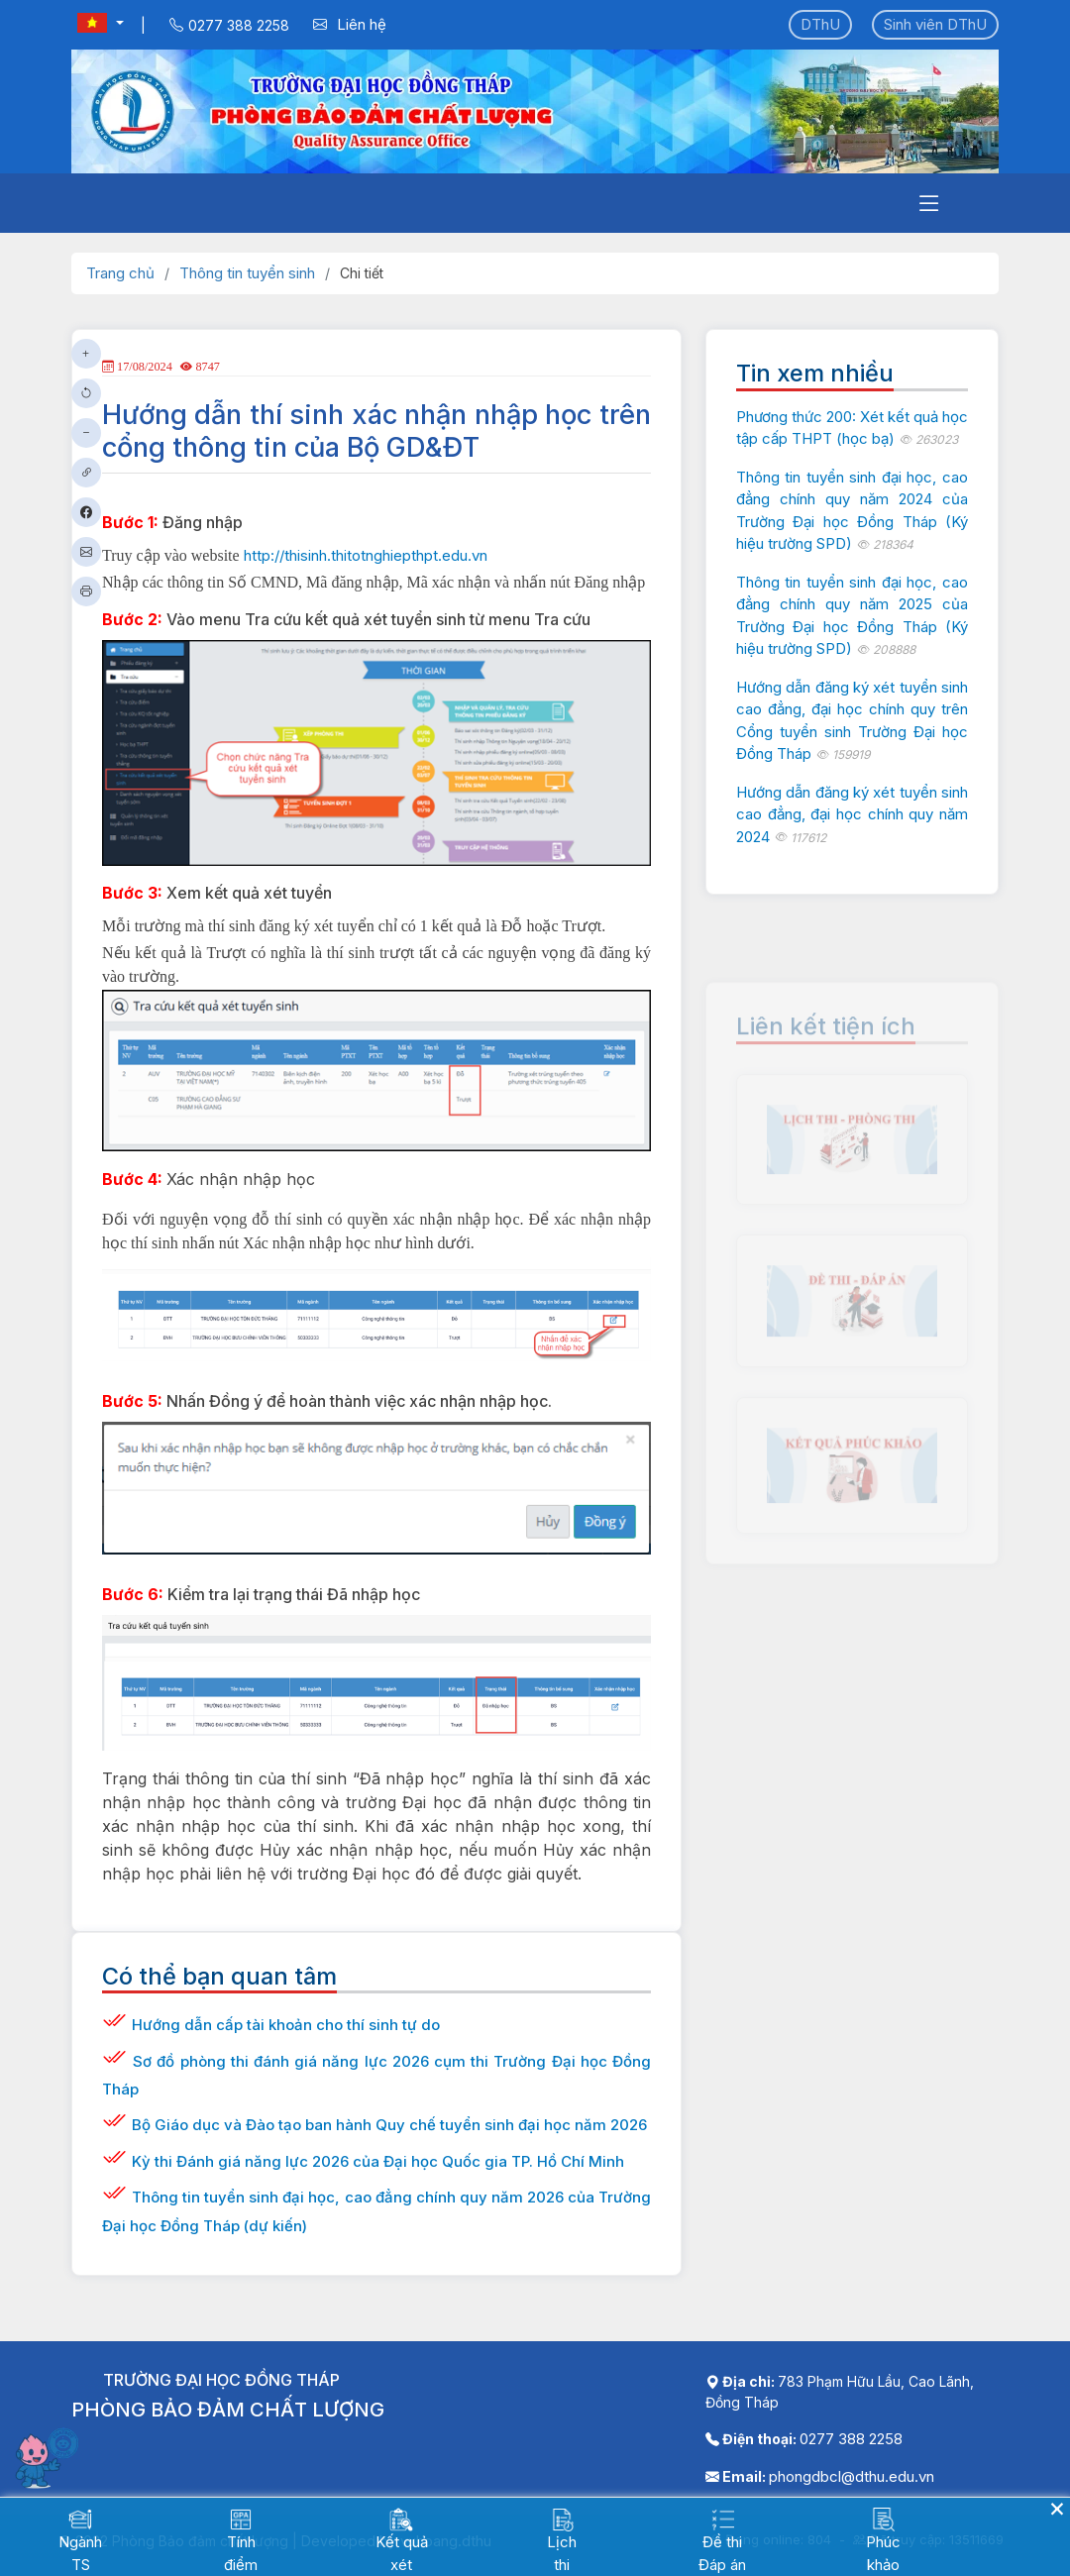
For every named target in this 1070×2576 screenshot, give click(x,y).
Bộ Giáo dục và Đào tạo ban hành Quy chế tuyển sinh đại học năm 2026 (389, 2124)
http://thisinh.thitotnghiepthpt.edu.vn (365, 555)
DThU (820, 24)
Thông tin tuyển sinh (247, 273)
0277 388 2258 (851, 2438)
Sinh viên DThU (935, 24)
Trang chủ (120, 273)
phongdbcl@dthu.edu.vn (851, 2476)
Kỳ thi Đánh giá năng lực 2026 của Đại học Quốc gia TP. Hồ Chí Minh (378, 2161)
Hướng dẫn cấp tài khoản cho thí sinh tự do (286, 2024)
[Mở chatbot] (49, 2457)
